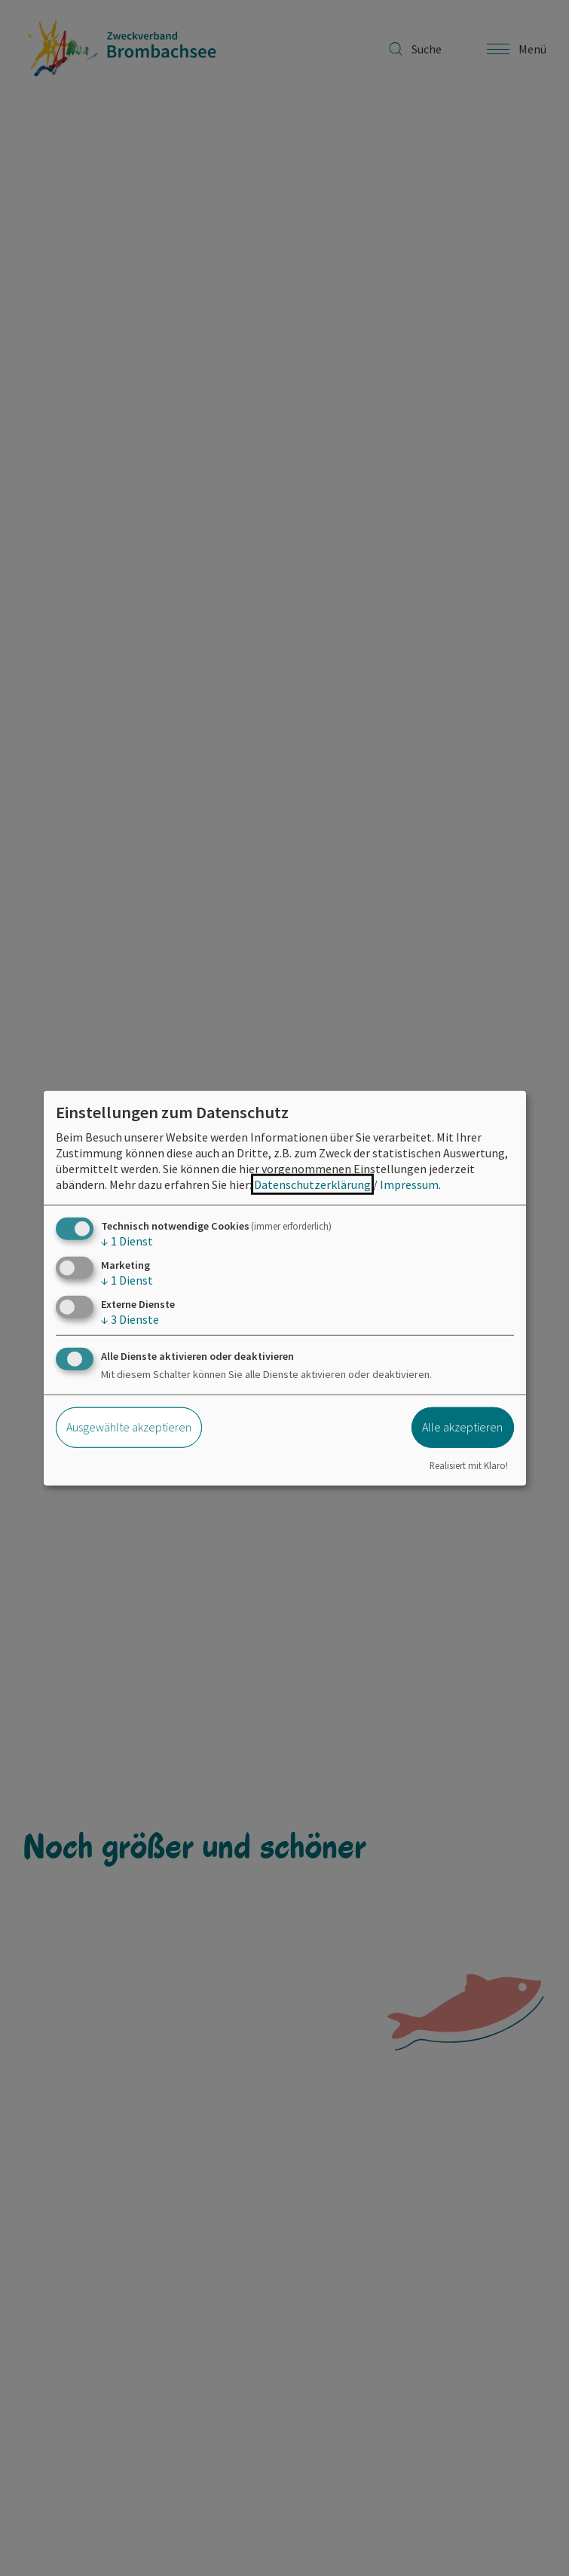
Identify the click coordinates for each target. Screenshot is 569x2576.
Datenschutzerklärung (312, 1183)
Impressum (409, 1183)
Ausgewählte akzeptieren (128, 1426)
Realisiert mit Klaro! (469, 1465)
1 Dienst (127, 1240)
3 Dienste (130, 1319)
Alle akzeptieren (462, 1426)
